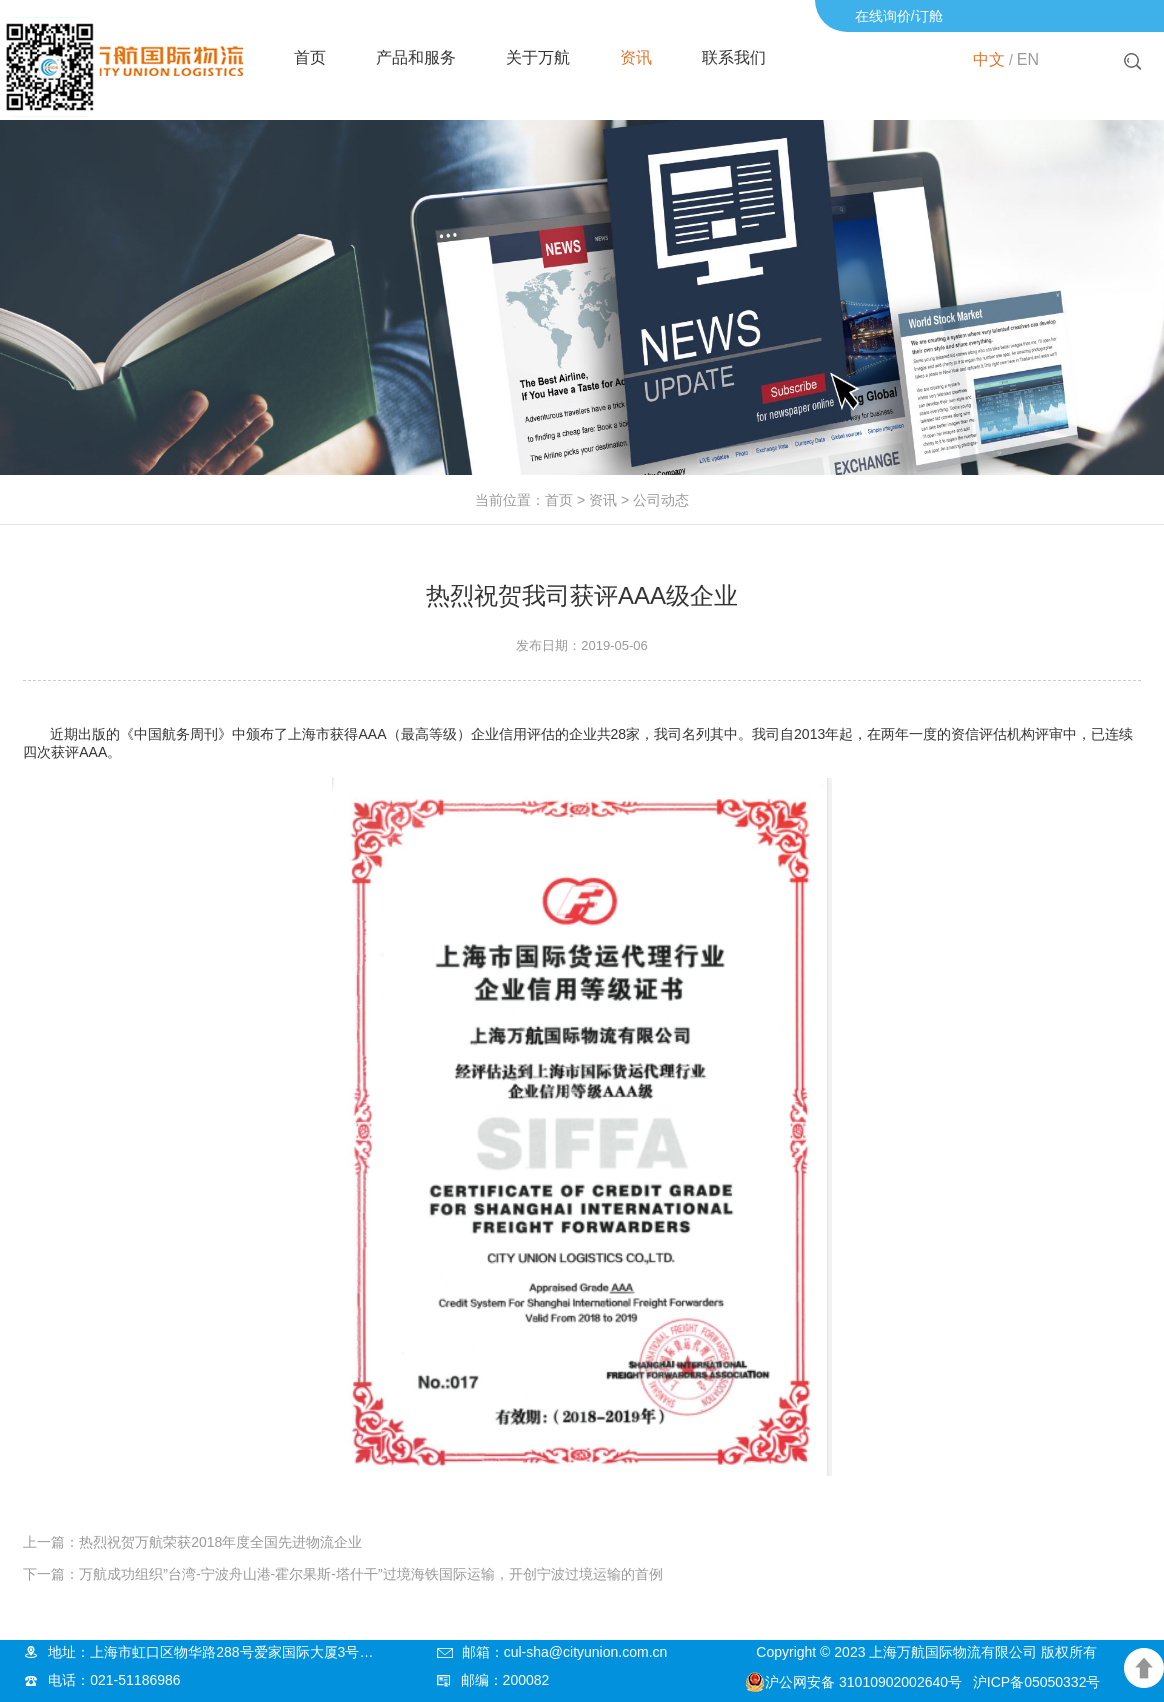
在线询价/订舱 (899, 16)
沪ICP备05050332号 (1037, 1682)
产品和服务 (416, 57)
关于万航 (538, 57)
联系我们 (734, 57)
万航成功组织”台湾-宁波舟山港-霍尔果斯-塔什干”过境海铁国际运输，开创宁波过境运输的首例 (370, 1574)
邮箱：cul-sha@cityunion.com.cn (565, 1652)
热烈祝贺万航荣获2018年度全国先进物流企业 (220, 1542)
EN (1028, 59)
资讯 (636, 57)
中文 (989, 59)
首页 (310, 57)
